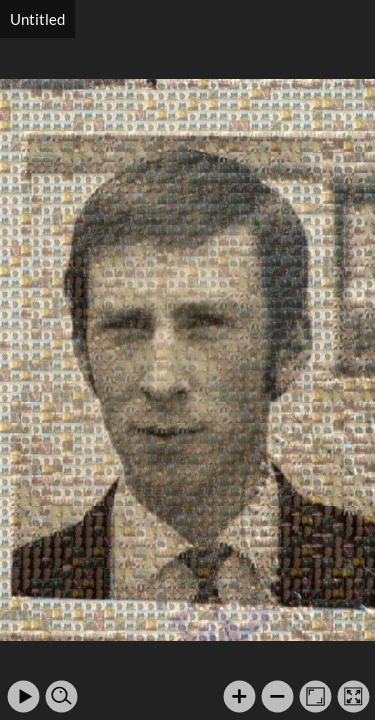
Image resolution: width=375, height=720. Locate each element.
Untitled (37, 19)
